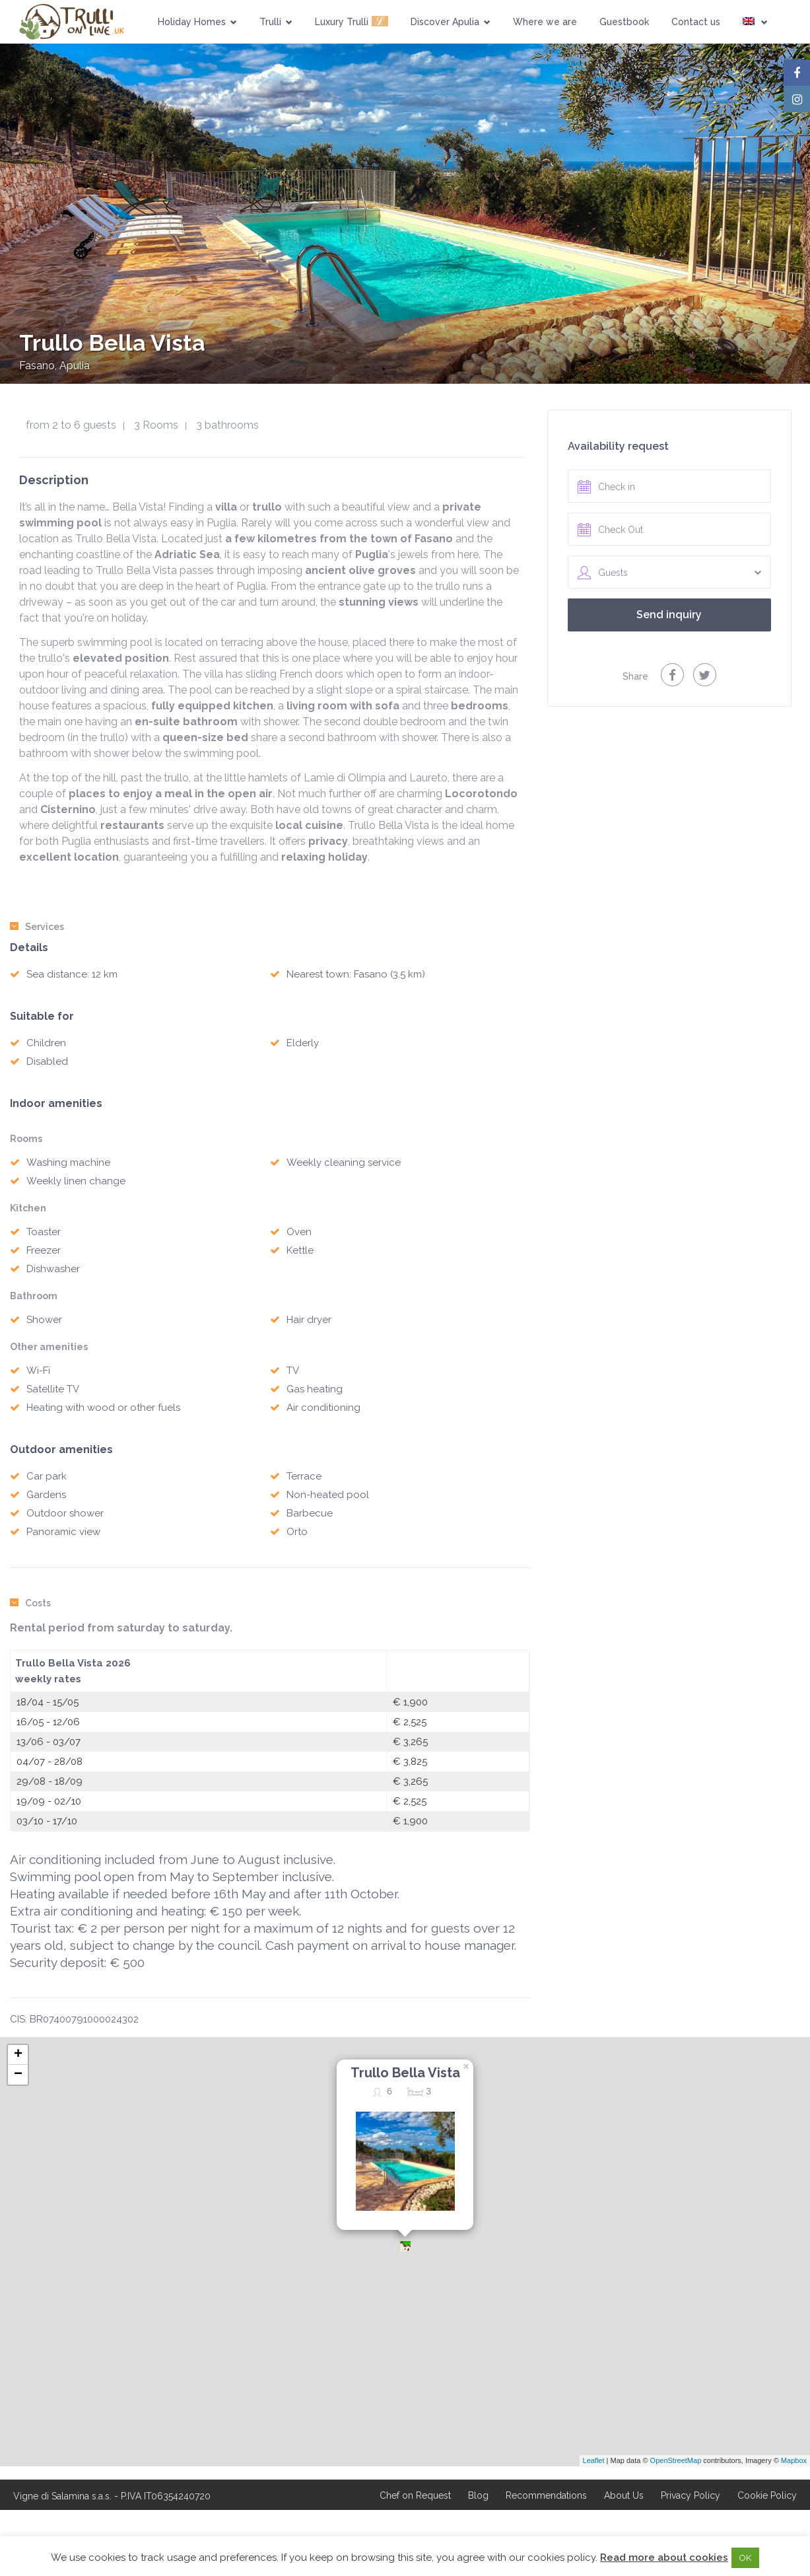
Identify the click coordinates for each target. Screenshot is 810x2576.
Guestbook (624, 22)
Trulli (275, 22)
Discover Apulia (450, 22)
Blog (478, 2495)
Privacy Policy (690, 2495)
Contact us (695, 22)
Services (37, 926)
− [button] (18, 2075)
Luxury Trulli (351, 21)
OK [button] (745, 2558)
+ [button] (18, 2055)
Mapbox (794, 2460)
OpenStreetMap (676, 2460)
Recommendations (546, 2495)
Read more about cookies (664, 2557)
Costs (30, 1603)
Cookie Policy (767, 2495)
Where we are (545, 22)
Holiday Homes (197, 22)
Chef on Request (415, 2495)
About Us (624, 2495)
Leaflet (594, 2460)
